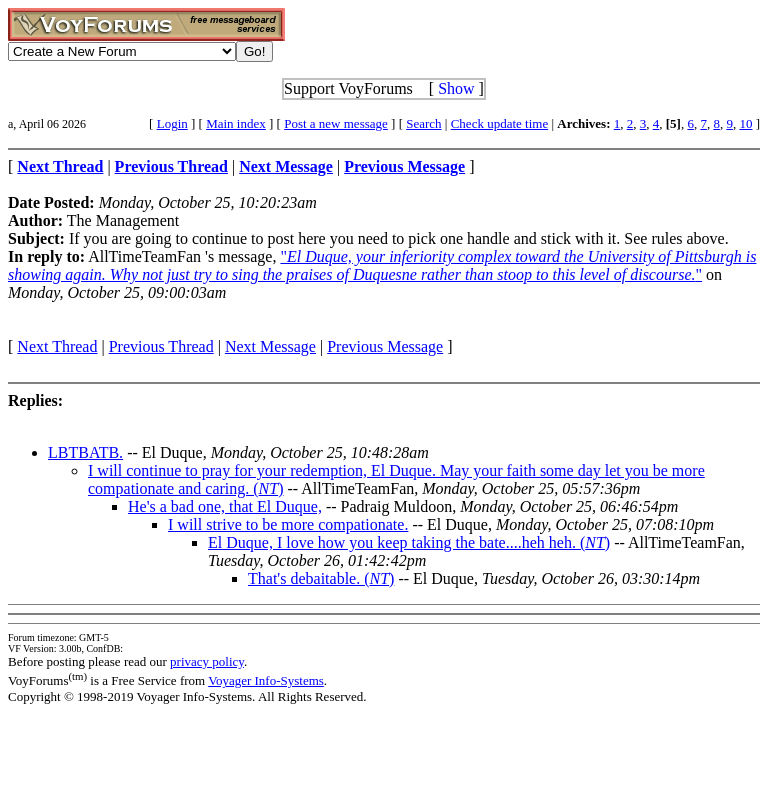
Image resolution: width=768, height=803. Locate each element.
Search (423, 123)
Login (172, 123)
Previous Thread (161, 346)
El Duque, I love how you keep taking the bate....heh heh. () (409, 542)
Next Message (270, 346)
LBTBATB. (85, 452)
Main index (236, 123)
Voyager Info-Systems (266, 680)
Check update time (499, 123)
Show (456, 88)
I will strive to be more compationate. (288, 524)
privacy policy (207, 661)
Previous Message (385, 346)
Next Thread (57, 346)
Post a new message (336, 123)
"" (382, 265)
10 (745, 123)
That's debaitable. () (321, 578)
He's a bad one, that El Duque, (225, 506)
